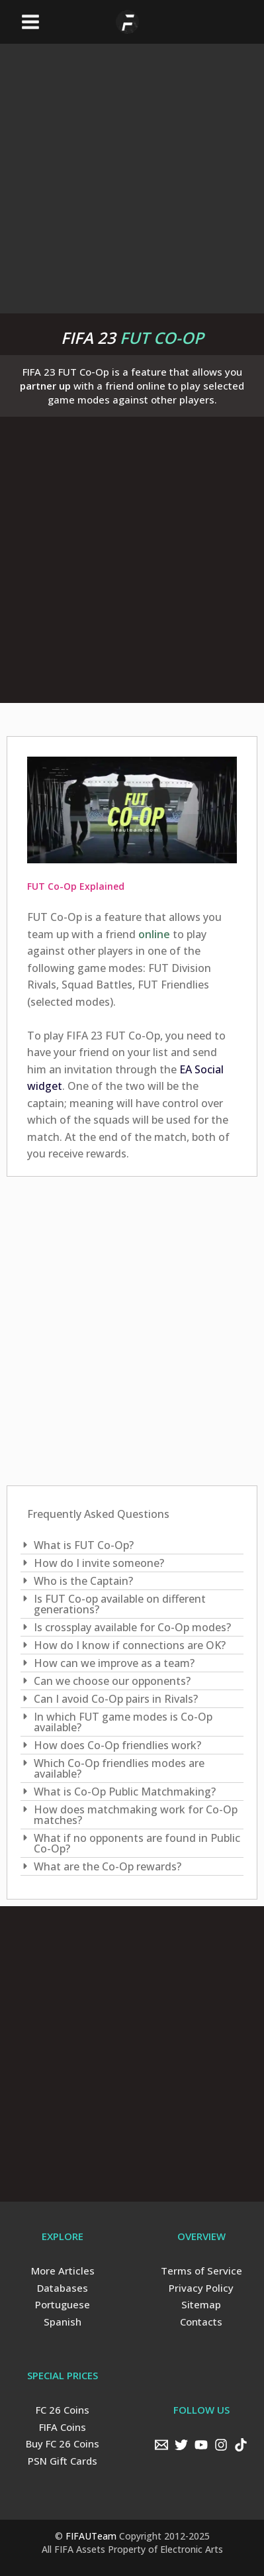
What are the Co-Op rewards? (107, 1866)
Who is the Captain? (83, 1581)
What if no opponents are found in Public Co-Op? (137, 1843)
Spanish (62, 2321)
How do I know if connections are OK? (130, 1645)
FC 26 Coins (62, 2409)
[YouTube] (201, 2444)
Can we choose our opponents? (112, 1681)
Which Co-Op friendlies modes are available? (119, 1768)
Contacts (201, 2321)
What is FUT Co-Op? (84, 1545)
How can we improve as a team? (114, 1663)
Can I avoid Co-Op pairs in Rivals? (116, 1698)
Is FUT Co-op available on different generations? (120, 1604)
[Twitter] (181, 2444)
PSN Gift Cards (62, 2460)
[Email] (161, 2444)
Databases (62, 2287)
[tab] (132, 1545)
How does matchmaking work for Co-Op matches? (136, 1814)
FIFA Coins (62, 2427)
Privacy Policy (201, 2287)
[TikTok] (240, 2444)
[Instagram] (221, 2444)
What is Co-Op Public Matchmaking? (125, 1791)
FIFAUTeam (91, 2536)
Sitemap (201, 2304)
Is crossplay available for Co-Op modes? (132, 1627)
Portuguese (62, 2304)
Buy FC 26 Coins (62, 2443)
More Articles (63, 2270)
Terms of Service (201, 2270)
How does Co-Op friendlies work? (117, 1745)
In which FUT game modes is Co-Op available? (123, 1722)
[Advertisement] (132, 176)
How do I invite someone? (99, 1563)
